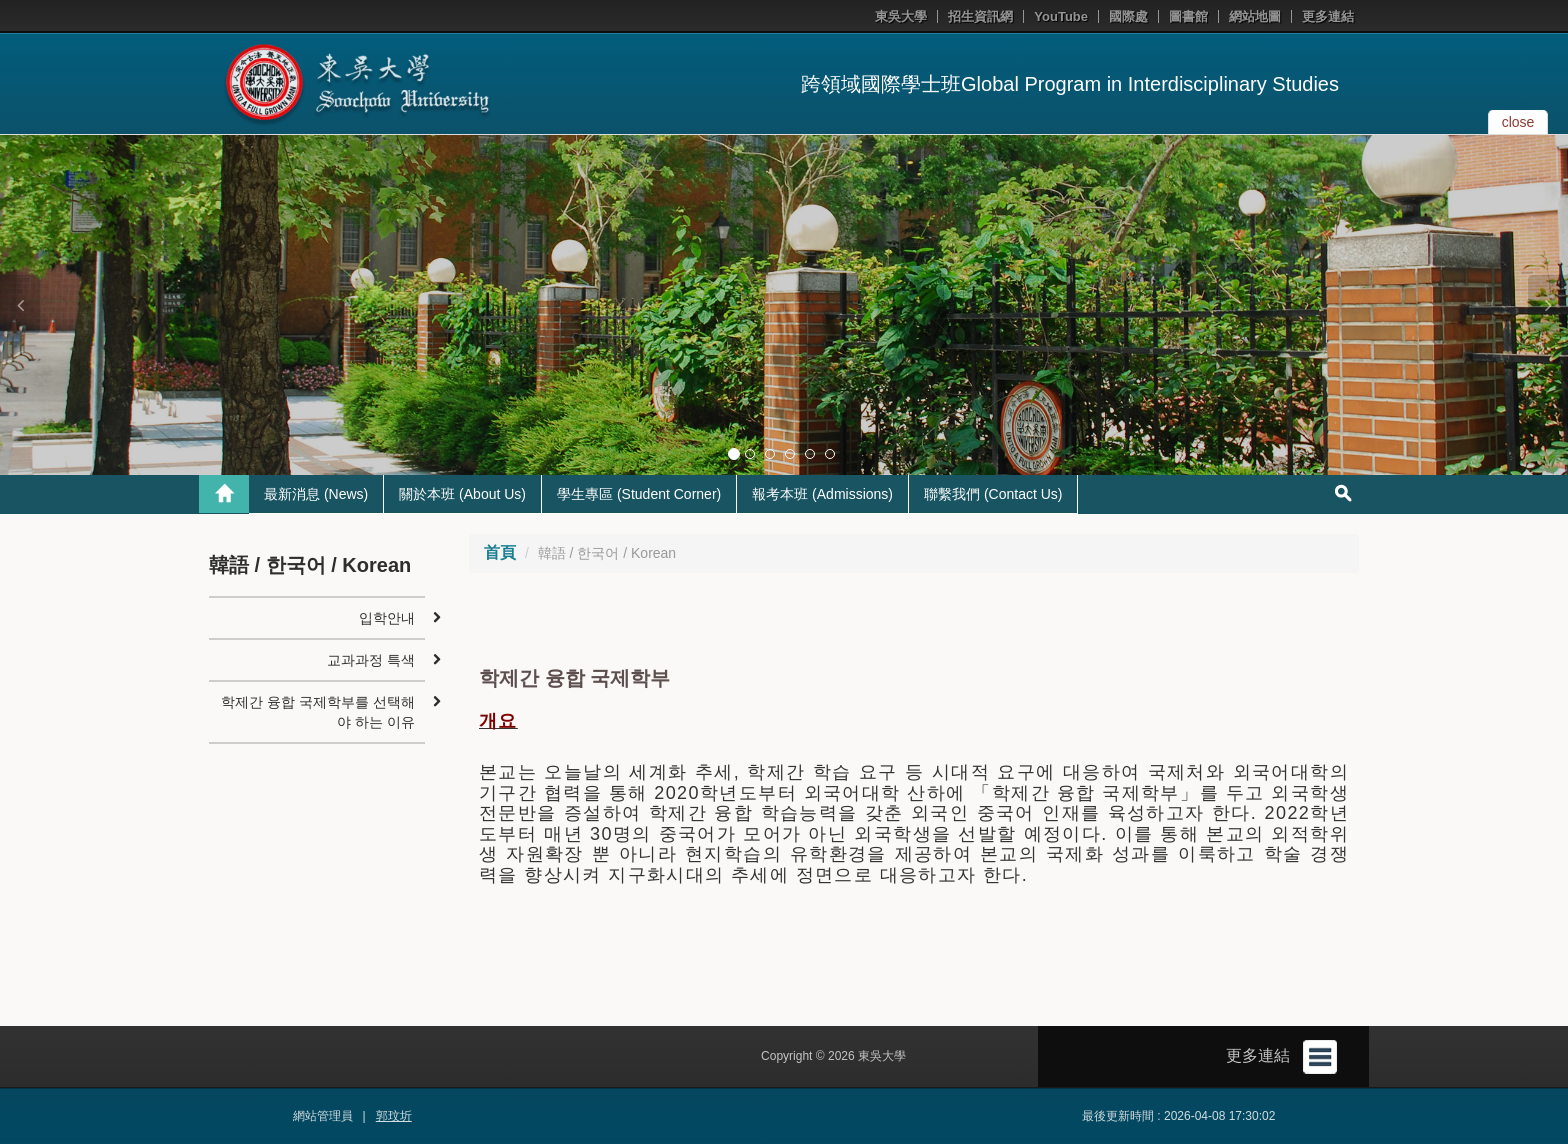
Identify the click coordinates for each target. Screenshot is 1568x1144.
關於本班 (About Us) (462, 494)
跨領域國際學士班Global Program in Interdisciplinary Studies (1070, 84)
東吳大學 (901, 16)
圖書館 (1188, 16)
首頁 (500, 552)
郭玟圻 (394, 1116)
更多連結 (1328, 16)
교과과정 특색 (371, 660)
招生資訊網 (980, 16)
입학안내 (387, 618)
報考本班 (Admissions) (822, 494)
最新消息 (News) (316, 494)
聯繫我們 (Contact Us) (993, 494)
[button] (20, 305)
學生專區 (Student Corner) (639, 494)
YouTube (1061, 16)
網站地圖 (1255, 16)
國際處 (1128, 16)
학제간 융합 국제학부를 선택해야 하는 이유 (318, 712)
